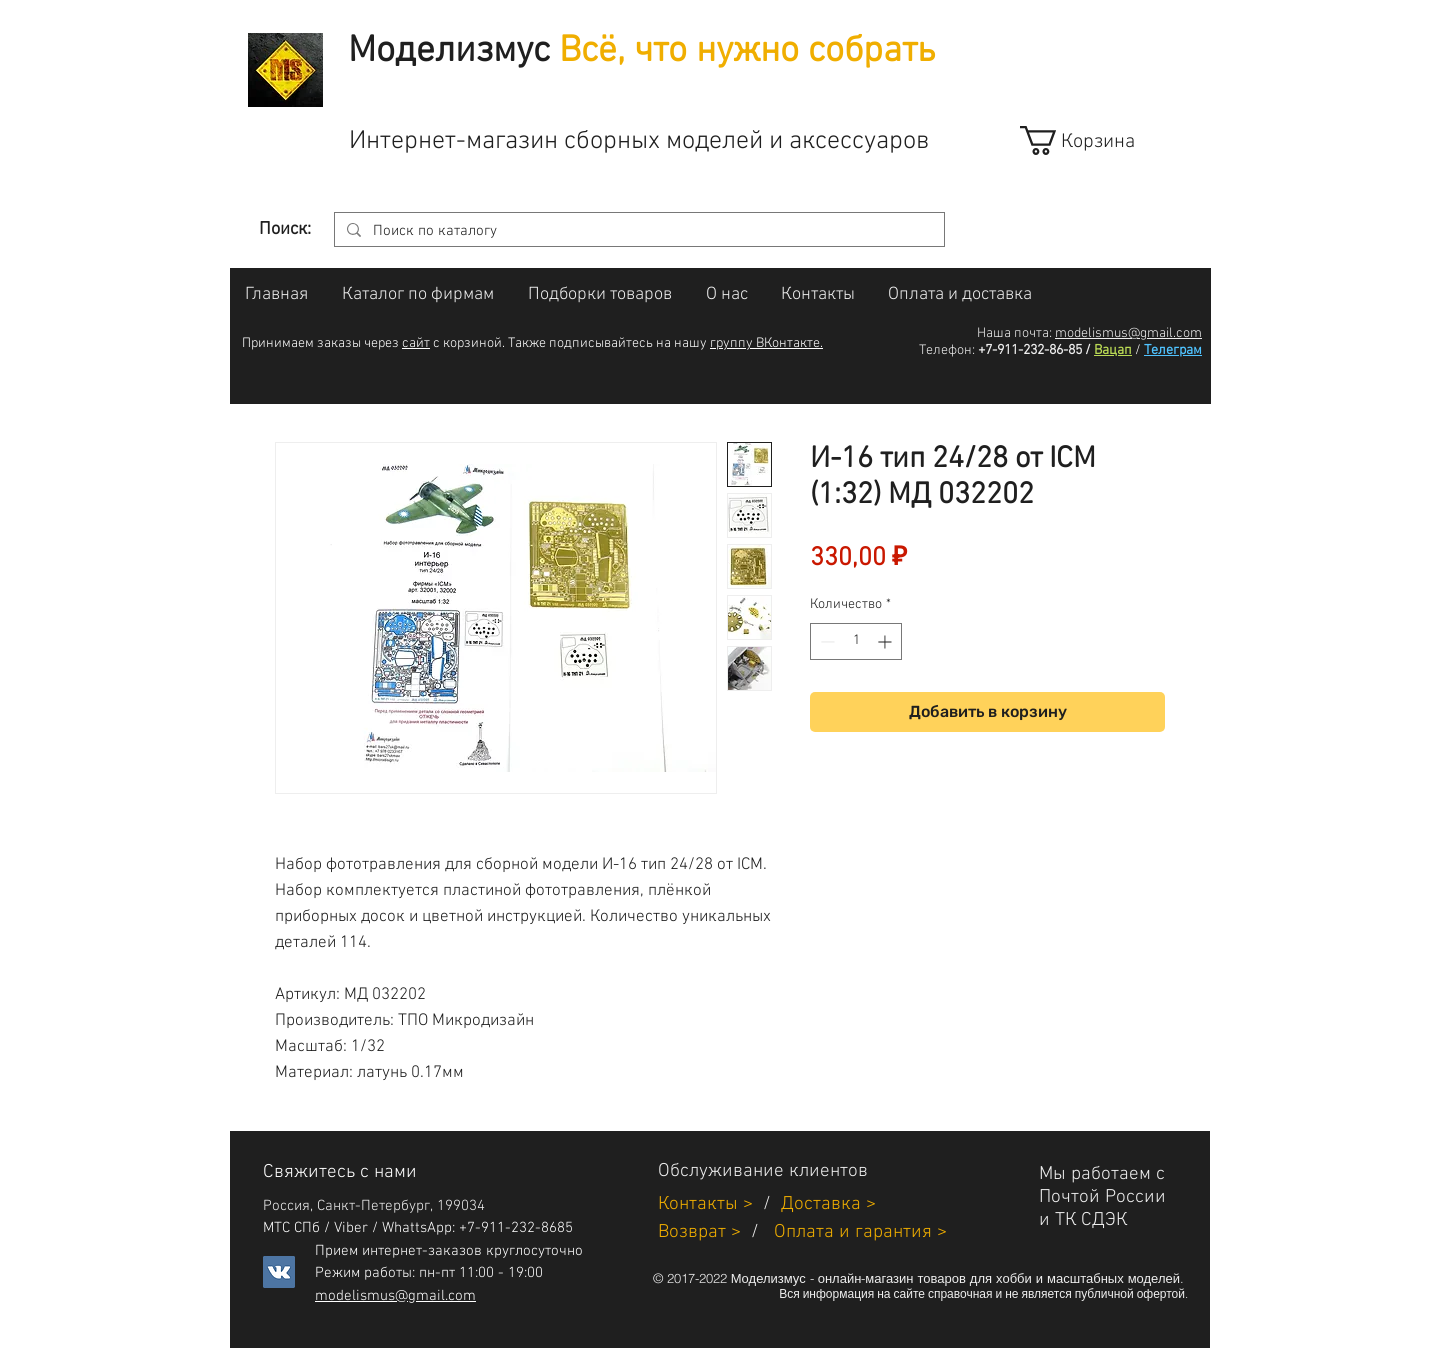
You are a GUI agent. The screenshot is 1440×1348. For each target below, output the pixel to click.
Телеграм (1173, 350)
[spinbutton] (856, 641)
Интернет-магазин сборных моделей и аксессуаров (639, 141)
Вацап (1113, 350)
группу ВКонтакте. (766, 343)
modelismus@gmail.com (1128, 333)
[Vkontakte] (279, 1272)
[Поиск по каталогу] (637, 231)
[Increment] (886, 641)
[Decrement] (825, 641)
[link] (1095, 140)
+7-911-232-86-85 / (1034, 350)
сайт (416, 343)
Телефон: (947, 350)
